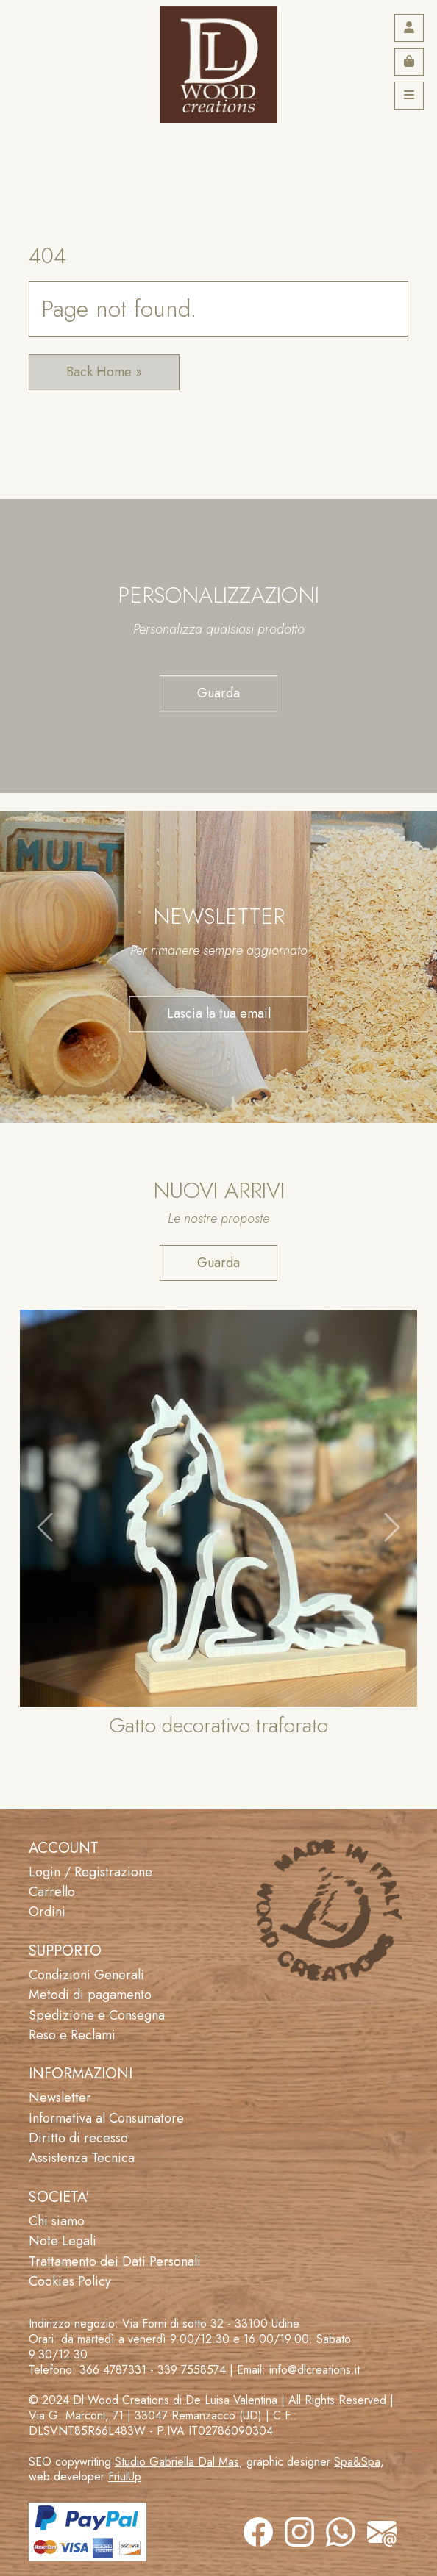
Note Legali (62, 2240)
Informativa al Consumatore (106, 2118)
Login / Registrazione (90, 1871)
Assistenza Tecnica (82, 2157)
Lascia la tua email (219, 1013)
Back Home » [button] (104, 371)
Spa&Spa (357, 2461)
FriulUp (124, 2476)
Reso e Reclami (72, 2035)
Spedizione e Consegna (97, 2015)
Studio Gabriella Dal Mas (177, 2461)
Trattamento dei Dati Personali (115, 2261)
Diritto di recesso (78, 2138)
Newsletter (60, 2097)
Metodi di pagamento (90, 1994)
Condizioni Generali (86, 1974)
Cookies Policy (70, 2281)
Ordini (47, 1911)
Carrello (52, 1891)
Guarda (218, 693)
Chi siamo (57, 2221)
